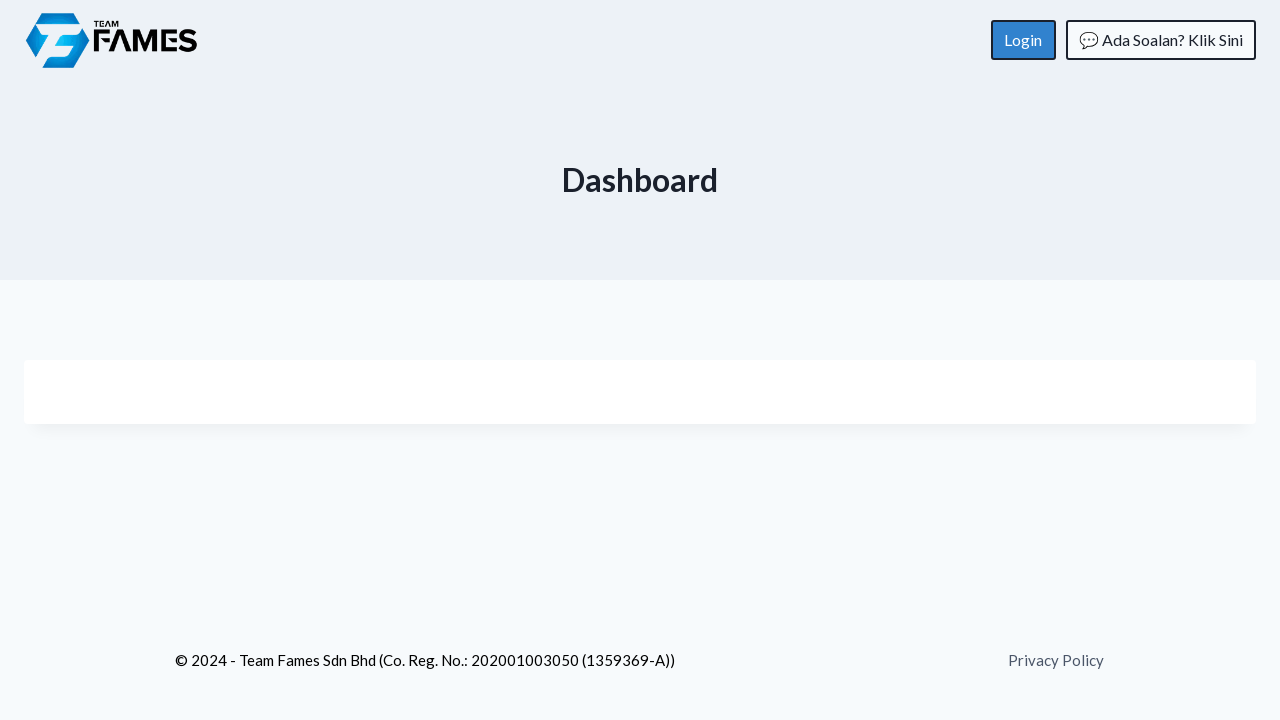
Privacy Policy (1056, 660)
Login (1023, 39)
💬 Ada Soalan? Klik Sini (1161, 39)
